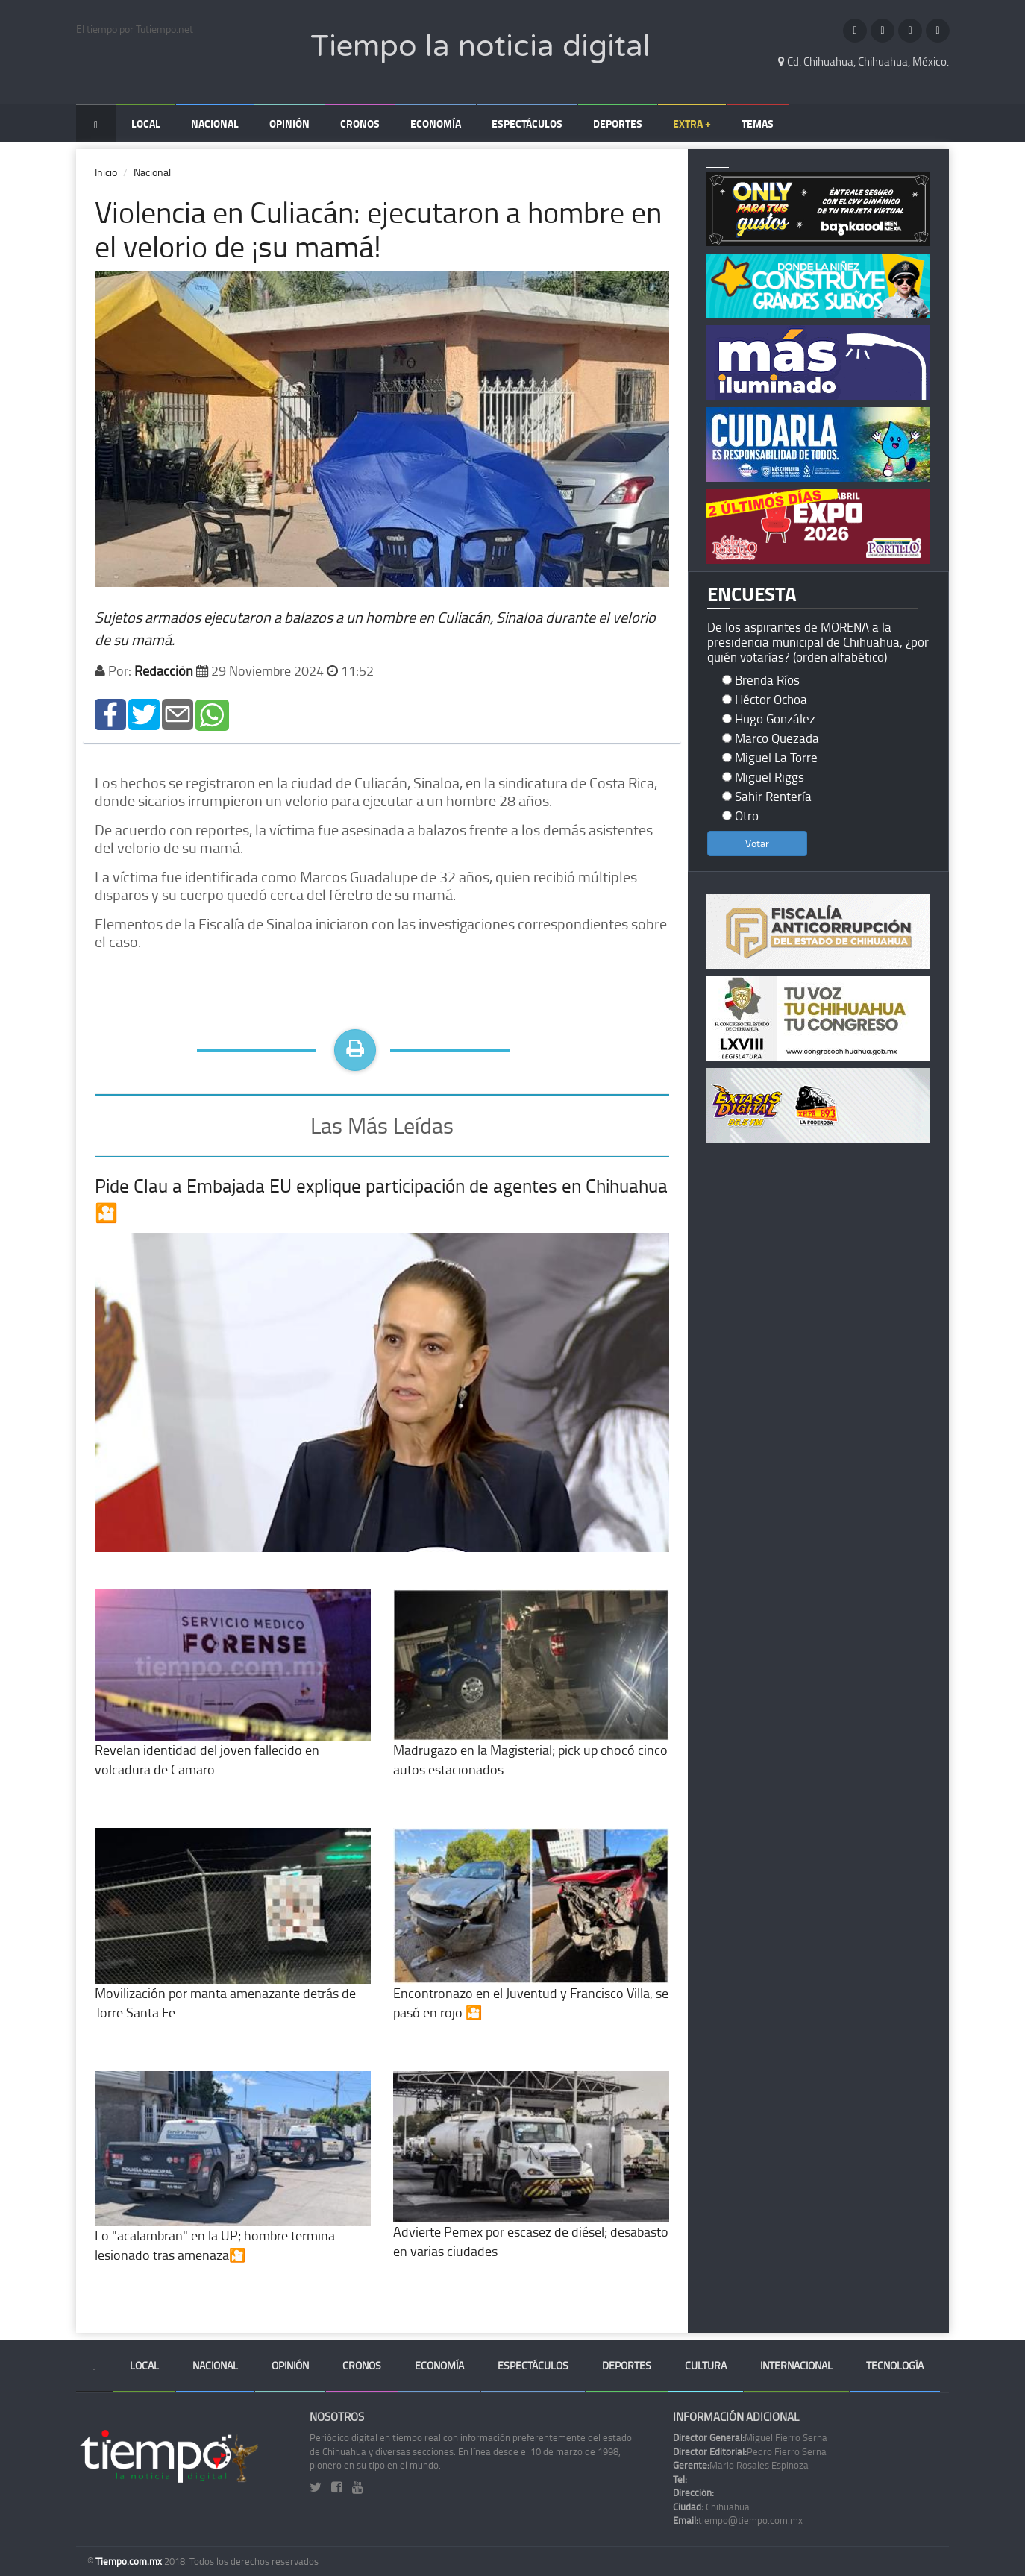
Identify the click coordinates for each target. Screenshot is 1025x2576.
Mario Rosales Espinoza (741, 2465)
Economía (435, 123)
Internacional (796, 2365)
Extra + (692, 123)
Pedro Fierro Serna (750, 2451)
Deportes (617, 123)
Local (145, 123)
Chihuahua (711, 2506)
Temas (758, 123)
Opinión (289, 123)
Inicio (106, 172)
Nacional (215, 123)
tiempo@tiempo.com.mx (738, 2520)
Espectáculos (527, 123)
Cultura (706, 2365)
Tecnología (895, 2365)
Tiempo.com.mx (129, 2561)
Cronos (360, 123)
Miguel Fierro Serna (750, 2437)
